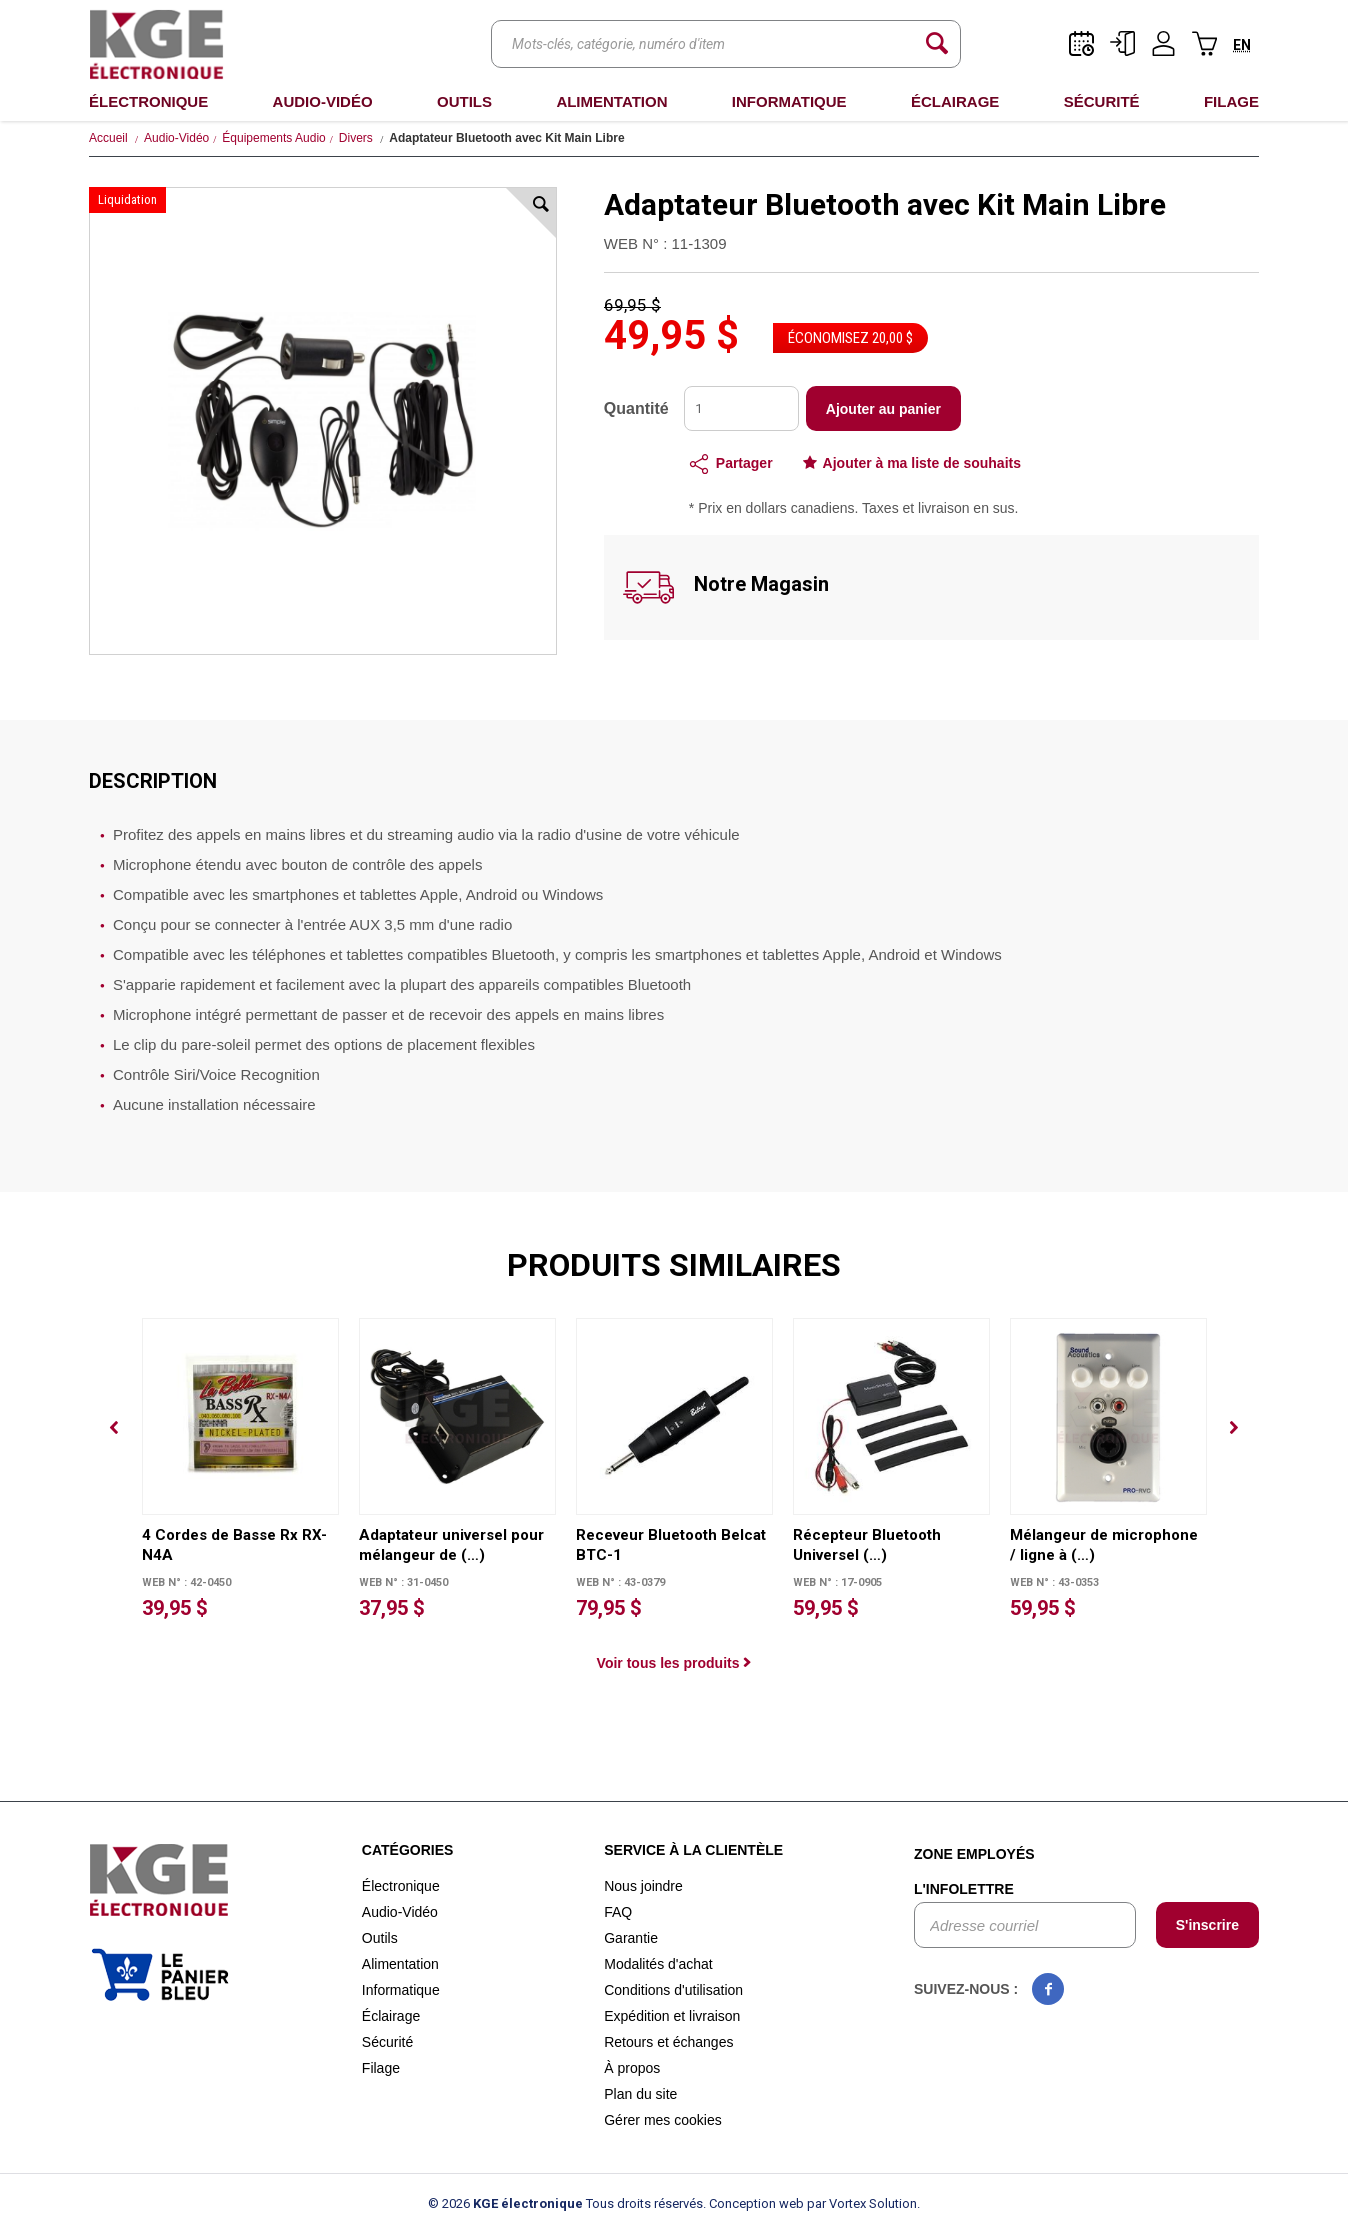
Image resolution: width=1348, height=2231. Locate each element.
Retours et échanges (668, 2042)
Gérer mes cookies (662, 2120)
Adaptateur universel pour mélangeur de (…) (451, 1545)
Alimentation (611, 101)
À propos (632, 2068)
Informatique (789, 101)
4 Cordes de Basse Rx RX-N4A (234, 1545)
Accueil (108, 138)
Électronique (148, 101)
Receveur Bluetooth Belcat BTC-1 (671, 1545)
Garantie (631, 1938)
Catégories (408, 1850)
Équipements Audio (273, 138)
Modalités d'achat (658, 1964)
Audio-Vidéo (323, 101)
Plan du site (640, 2094)
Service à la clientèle (693, 1850)
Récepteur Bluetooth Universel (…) (867, 1545)
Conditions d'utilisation (673, 1990)
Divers (356, 138)
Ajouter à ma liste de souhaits (922, 463)
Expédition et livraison (672, 2016)
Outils (464, 101)
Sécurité (1102, 101)
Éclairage (955, 101)
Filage (1231, 101)
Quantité (636, 408)
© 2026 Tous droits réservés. (567, 2203)
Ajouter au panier (883, 409)
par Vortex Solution (862, 2203)
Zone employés (974, 1854)
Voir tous (674, 1663)
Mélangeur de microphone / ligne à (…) (1104, 1545)
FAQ (618, 1912)
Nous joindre (643, 1886)
